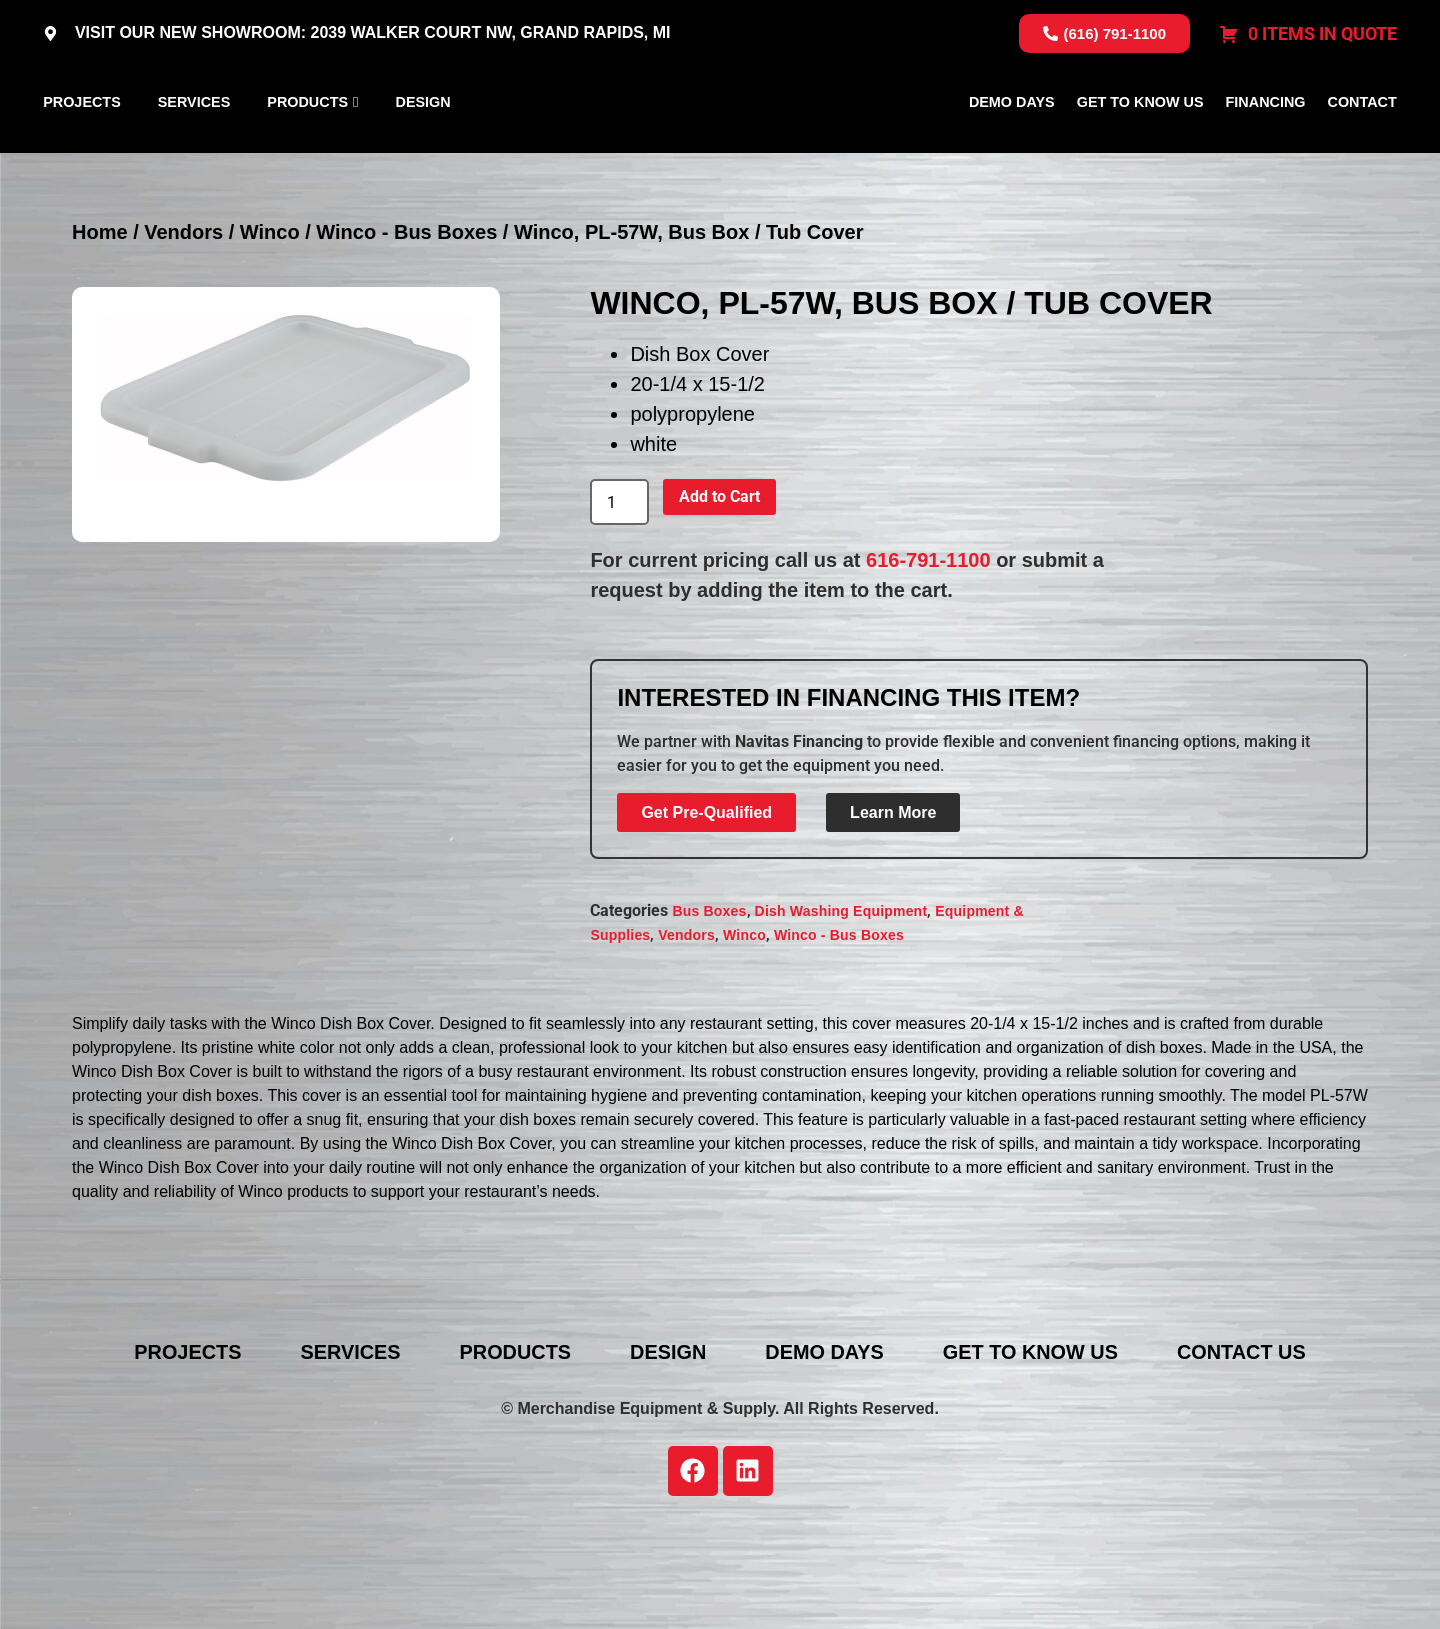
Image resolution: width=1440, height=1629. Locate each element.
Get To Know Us (1140, 149)
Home (100, 327)
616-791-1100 (928, 655)
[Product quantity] (619, 597)
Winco (270, 327)
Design (423, 149)
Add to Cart (719, 591)
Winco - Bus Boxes (406, 327)
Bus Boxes (709, 1005)
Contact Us (1247, 1447)
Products (307, 149)
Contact (1362, 149)
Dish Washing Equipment (841, 1005)
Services (194, 149)
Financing (1266, 149)
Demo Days (1012, 149)
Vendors (183, 327)
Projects (82, 149)
